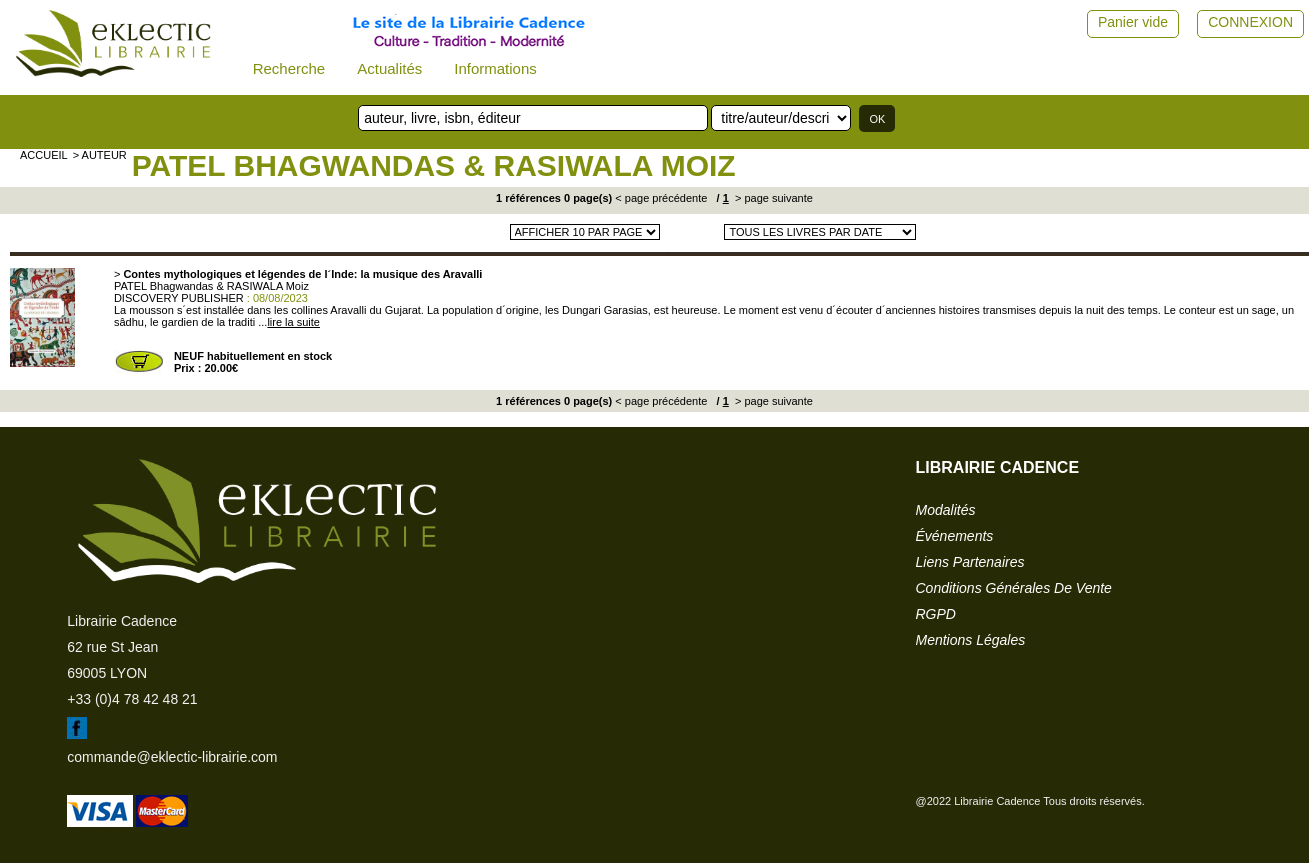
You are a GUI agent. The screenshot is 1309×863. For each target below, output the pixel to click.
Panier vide (1133, 22)
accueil (44, 155)
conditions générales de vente (1014, 588)
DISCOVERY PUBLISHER (179, 298)
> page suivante (772, 198)
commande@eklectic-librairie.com (172, 757)
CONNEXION (1250, 22)
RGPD (936, 614)
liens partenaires (970, 562)
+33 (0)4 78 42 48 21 (132, 699)
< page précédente (661, 198)
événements (955, 536)
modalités (946, 510)
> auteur (100, 155)
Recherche (289, 68)
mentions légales (971, 640)
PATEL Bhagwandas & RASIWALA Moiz (434, 165)
